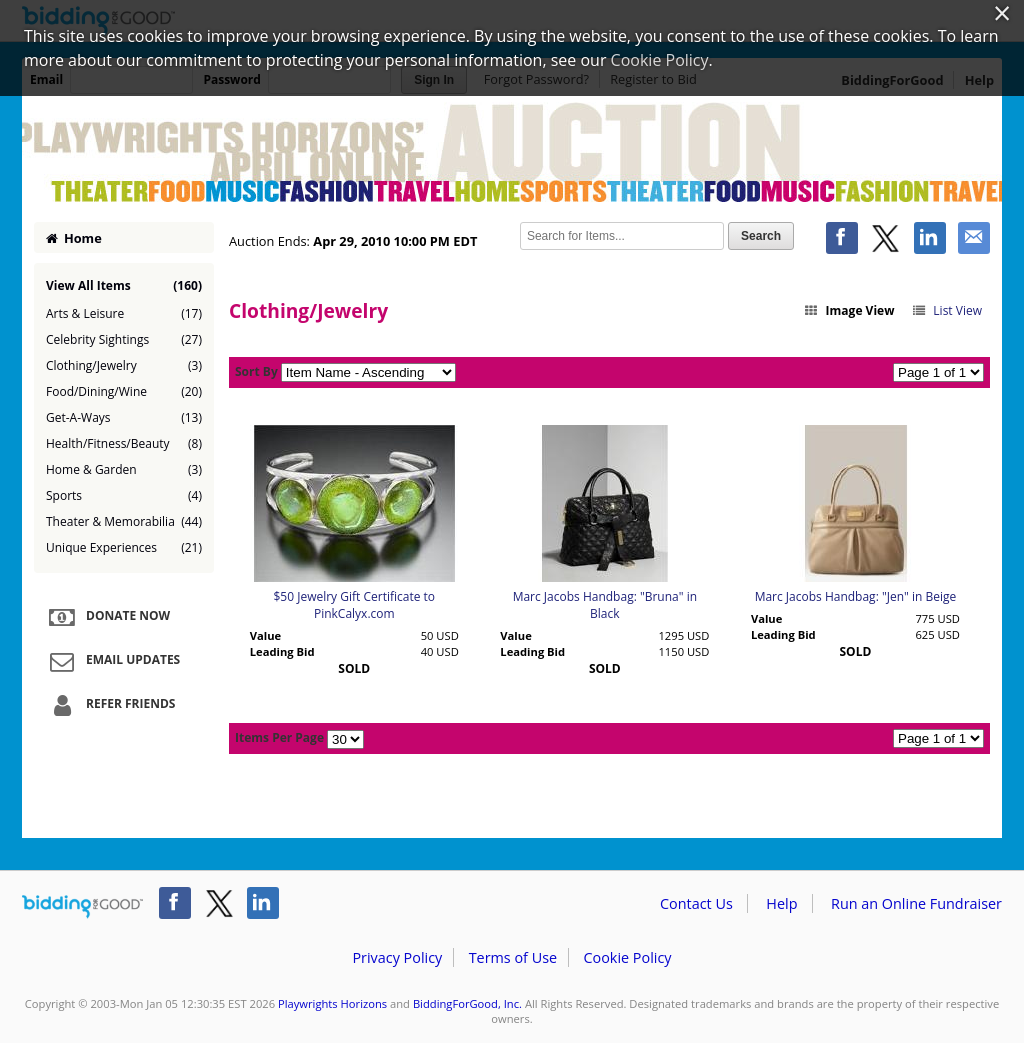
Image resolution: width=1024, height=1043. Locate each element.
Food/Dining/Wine (124, 392)
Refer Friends (109, 705)
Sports (124, 496)
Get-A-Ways (124, 418)
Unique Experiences (124, 548)
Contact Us (696, 903)
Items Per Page (279, 737)
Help (781, 903)
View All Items (124, 285)
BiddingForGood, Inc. (467, 1003)
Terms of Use (513, 957)
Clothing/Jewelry (124, 366)
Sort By (256, 371)
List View (946, 310)
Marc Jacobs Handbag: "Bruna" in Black (605, 605)
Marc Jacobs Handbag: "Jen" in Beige (856, 596)
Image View (849, 310)
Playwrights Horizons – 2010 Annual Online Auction (512, 152)
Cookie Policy (627, 957)
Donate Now (107, 617)
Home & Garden (124, 470)
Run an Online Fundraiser (916, 903)
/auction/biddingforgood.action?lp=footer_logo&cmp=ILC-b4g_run (82, 907)
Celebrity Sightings (124, 340)
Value (265, 635)
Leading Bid (282, 651)
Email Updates (112, 661)
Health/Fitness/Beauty (124, 444)
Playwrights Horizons (332, 1003)
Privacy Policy (397, 957)
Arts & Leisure (124, 314)
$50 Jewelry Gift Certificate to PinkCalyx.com (354, 605)
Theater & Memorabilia (124, 522)
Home (74, 238)
